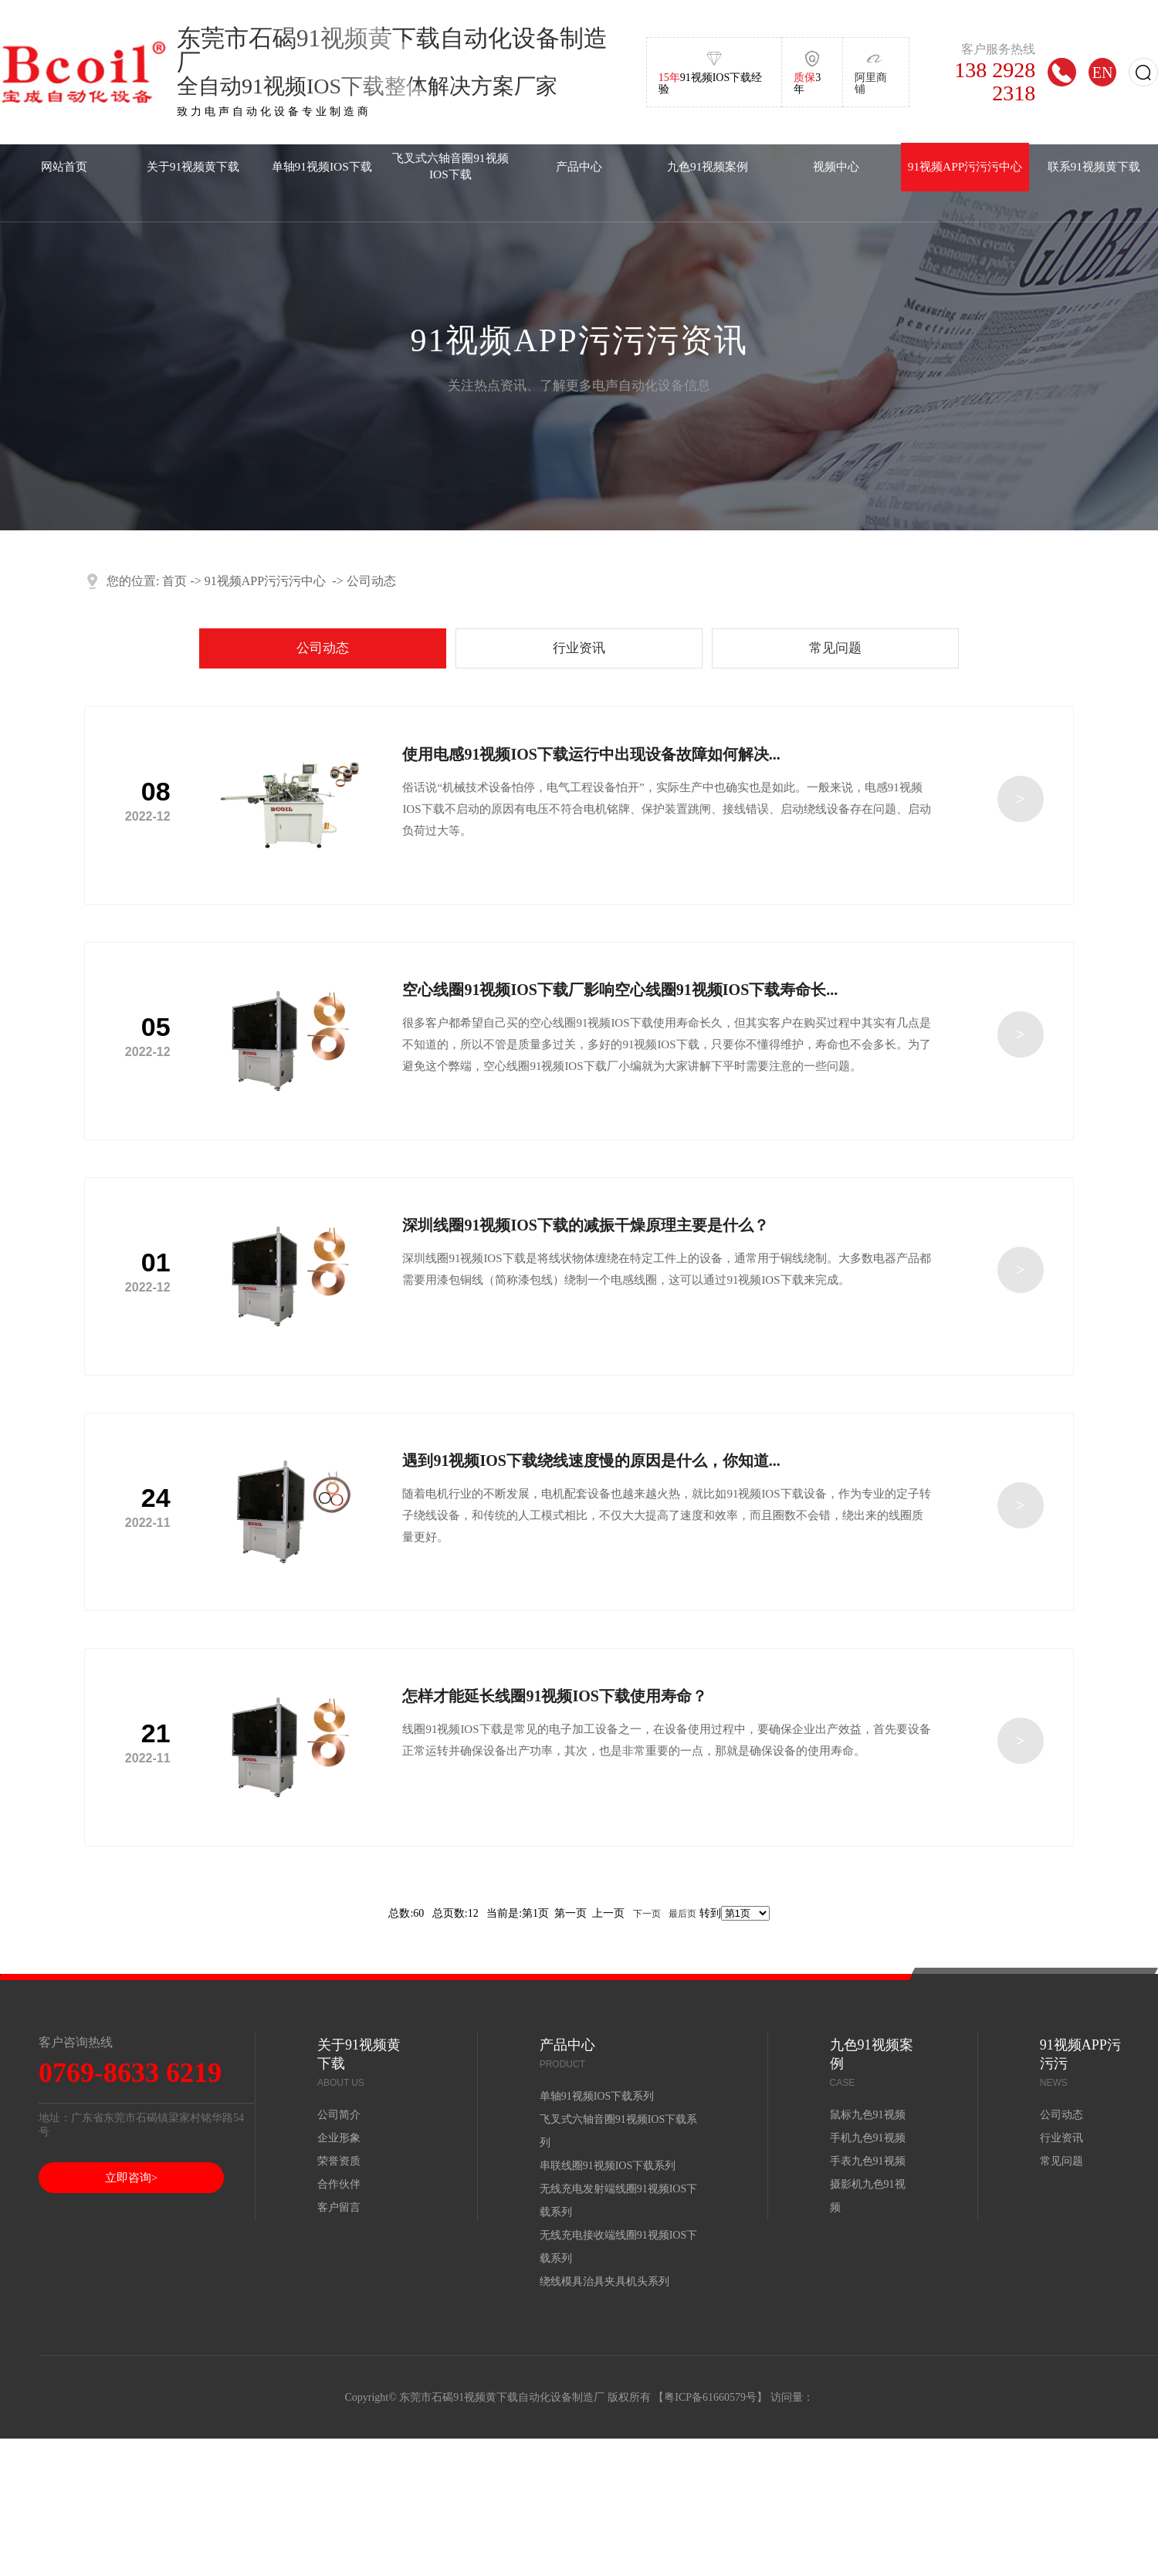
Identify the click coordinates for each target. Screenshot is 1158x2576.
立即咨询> (131, 2177)
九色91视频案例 (707, 166)
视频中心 (836, 166)
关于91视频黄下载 (193, 166)
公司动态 (371, 580)
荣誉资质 (339, 2161)
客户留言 (339, 2207)
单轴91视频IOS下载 (322, 166)
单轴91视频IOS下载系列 (597, 2096)
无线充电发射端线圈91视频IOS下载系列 (619, 2200)
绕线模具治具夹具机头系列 (604, 2281)
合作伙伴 (339, 2184)
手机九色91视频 (868, 2138)
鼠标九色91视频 (868, 2115)
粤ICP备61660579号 (710, 2397)
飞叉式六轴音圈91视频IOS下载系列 (619, 2131)
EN (1102, 72)
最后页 (682, 1913)
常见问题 (835, 648)
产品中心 (579, 166)
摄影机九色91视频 (868, 2195)
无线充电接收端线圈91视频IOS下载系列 (619, 2246)
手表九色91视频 (868, 2161)
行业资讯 (579, 648)
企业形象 (339, 2138)
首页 (174, 580)
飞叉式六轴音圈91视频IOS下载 (450, 166)
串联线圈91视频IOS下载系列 (608, 2165)
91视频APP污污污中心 (965, 166)
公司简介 (339, 2115)
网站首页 (64, 166)
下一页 (647, 1913)
